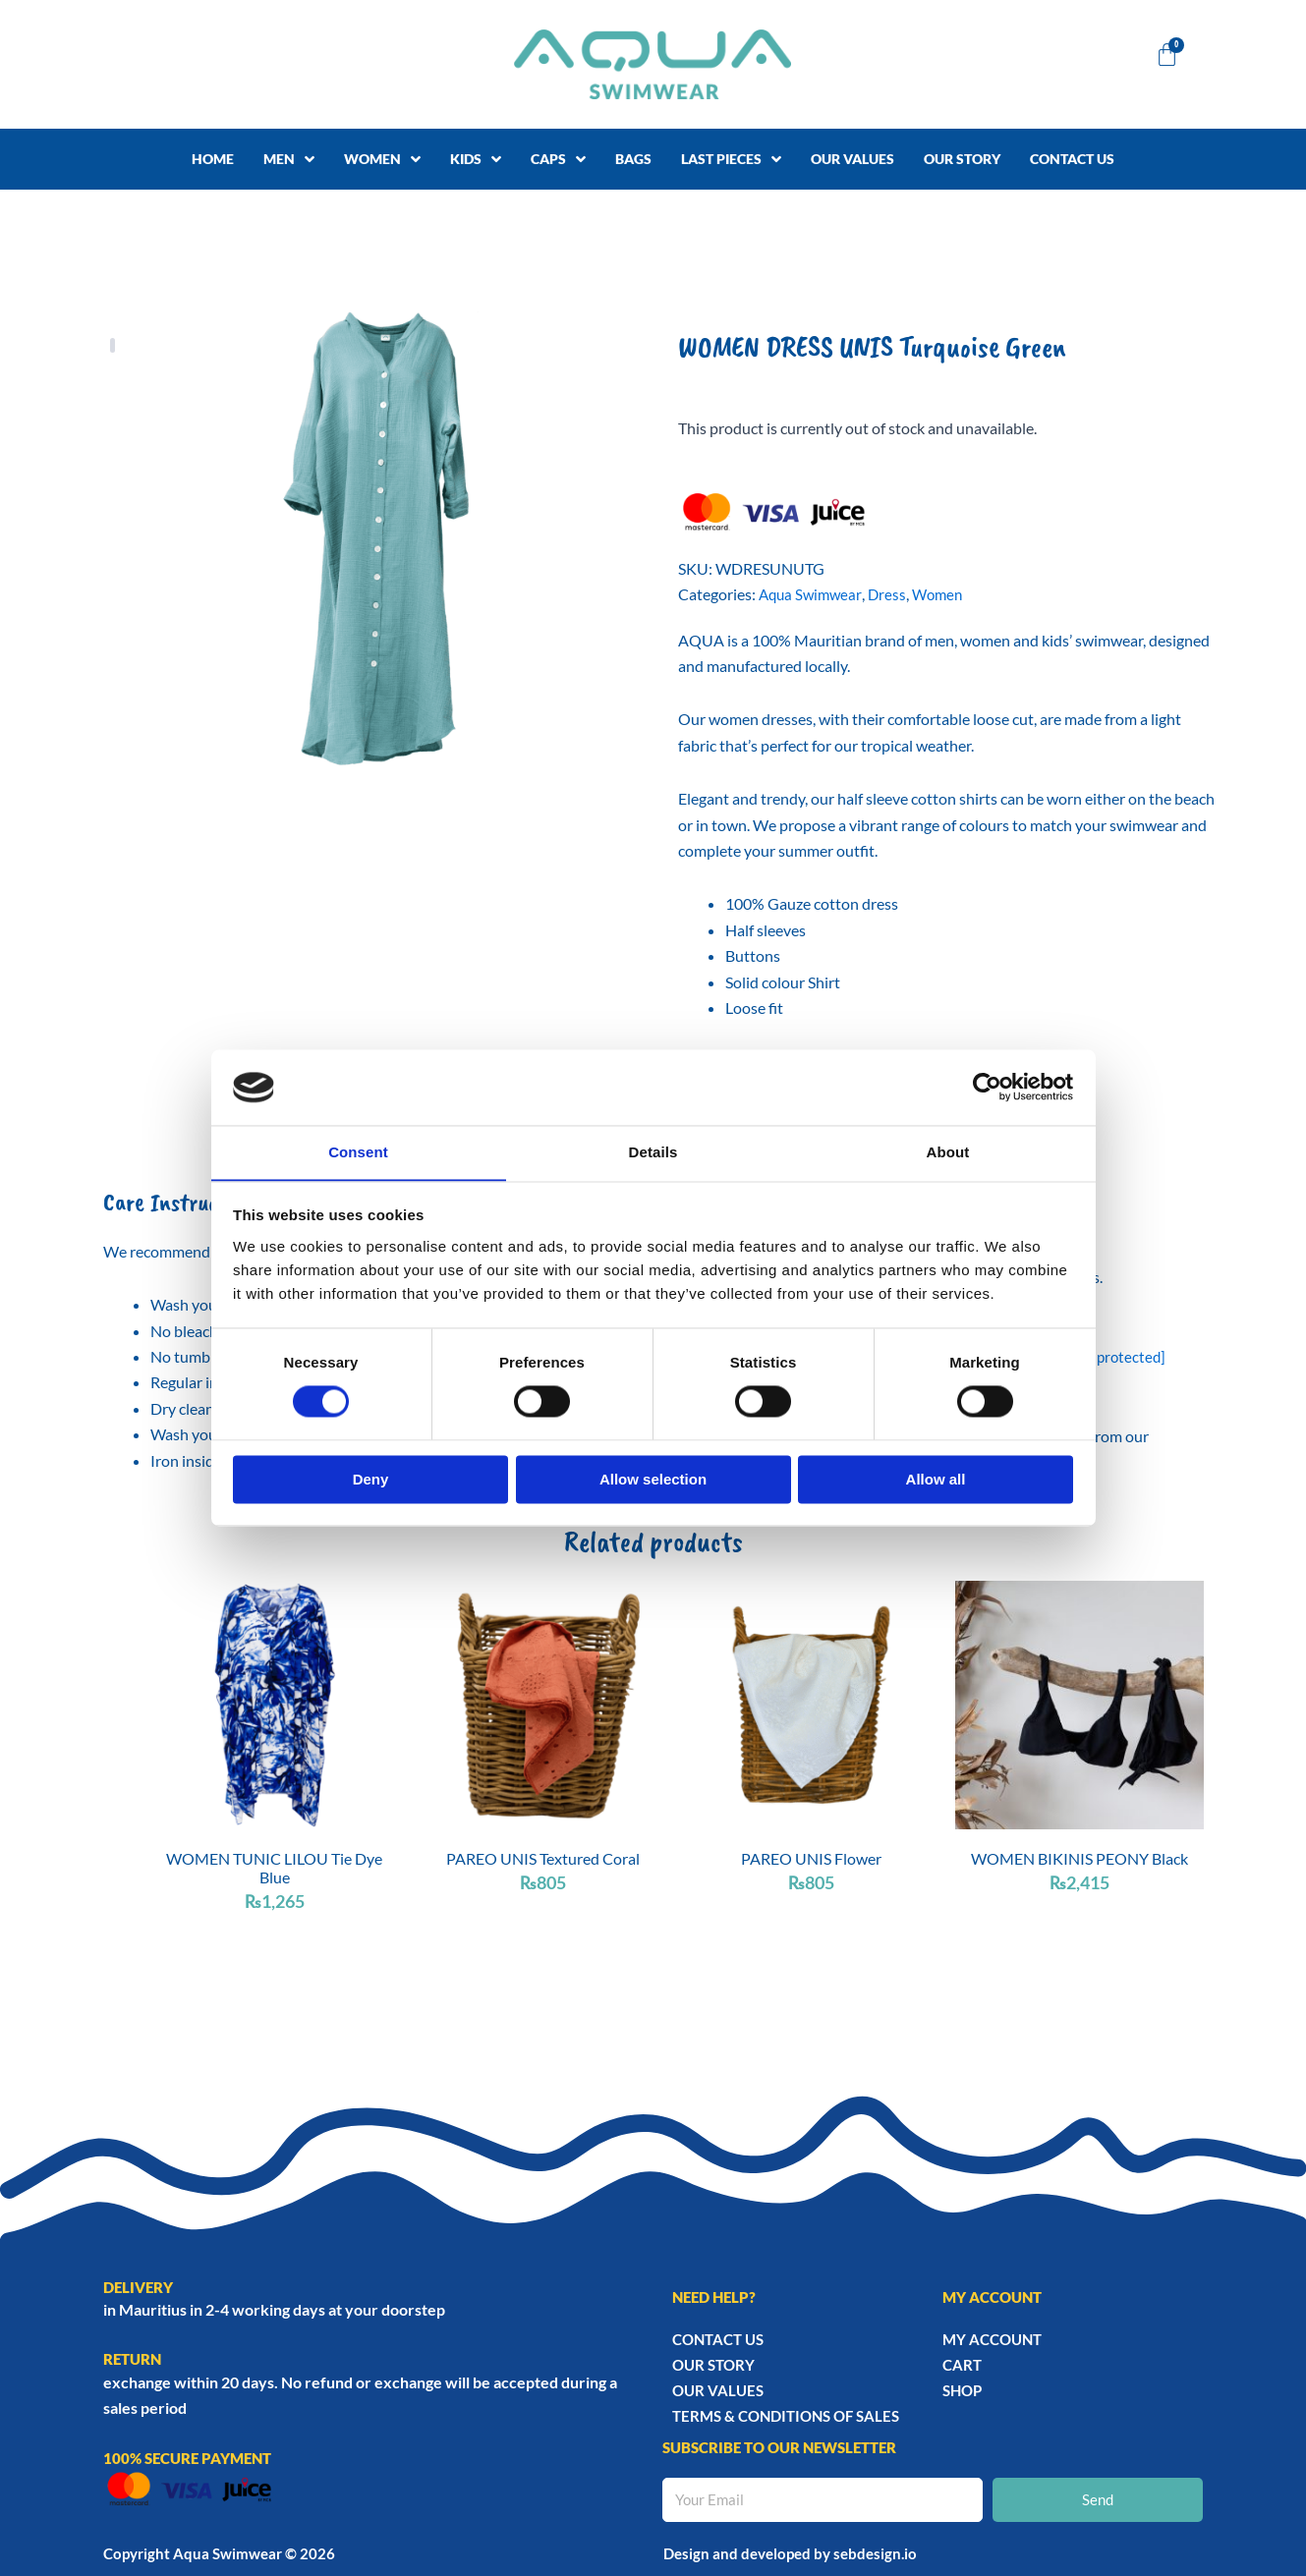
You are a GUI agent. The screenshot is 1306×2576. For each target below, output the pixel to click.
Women (945, 594)
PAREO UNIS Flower (811, 1858)
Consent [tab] (358, 1152)
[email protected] (1111, 1356)
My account (992, 2339)
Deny (371, 1480)
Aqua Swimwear (813, 594)
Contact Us (718, 2339)
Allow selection (653, 1480)
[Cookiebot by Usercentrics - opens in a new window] (987, 1086)
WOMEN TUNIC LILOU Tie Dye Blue (274, 1867)
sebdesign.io (875, 2553)
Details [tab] (653, 1152)
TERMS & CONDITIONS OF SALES (785, 2416)
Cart (962, 2365)
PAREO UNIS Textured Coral (543, 1858)
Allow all (936, 1480)
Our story (713, 2365)
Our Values (718, 2390)
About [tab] (948, 1152)
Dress (892, 594)
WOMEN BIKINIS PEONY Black (1079, 1858)
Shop (962, 2390)
